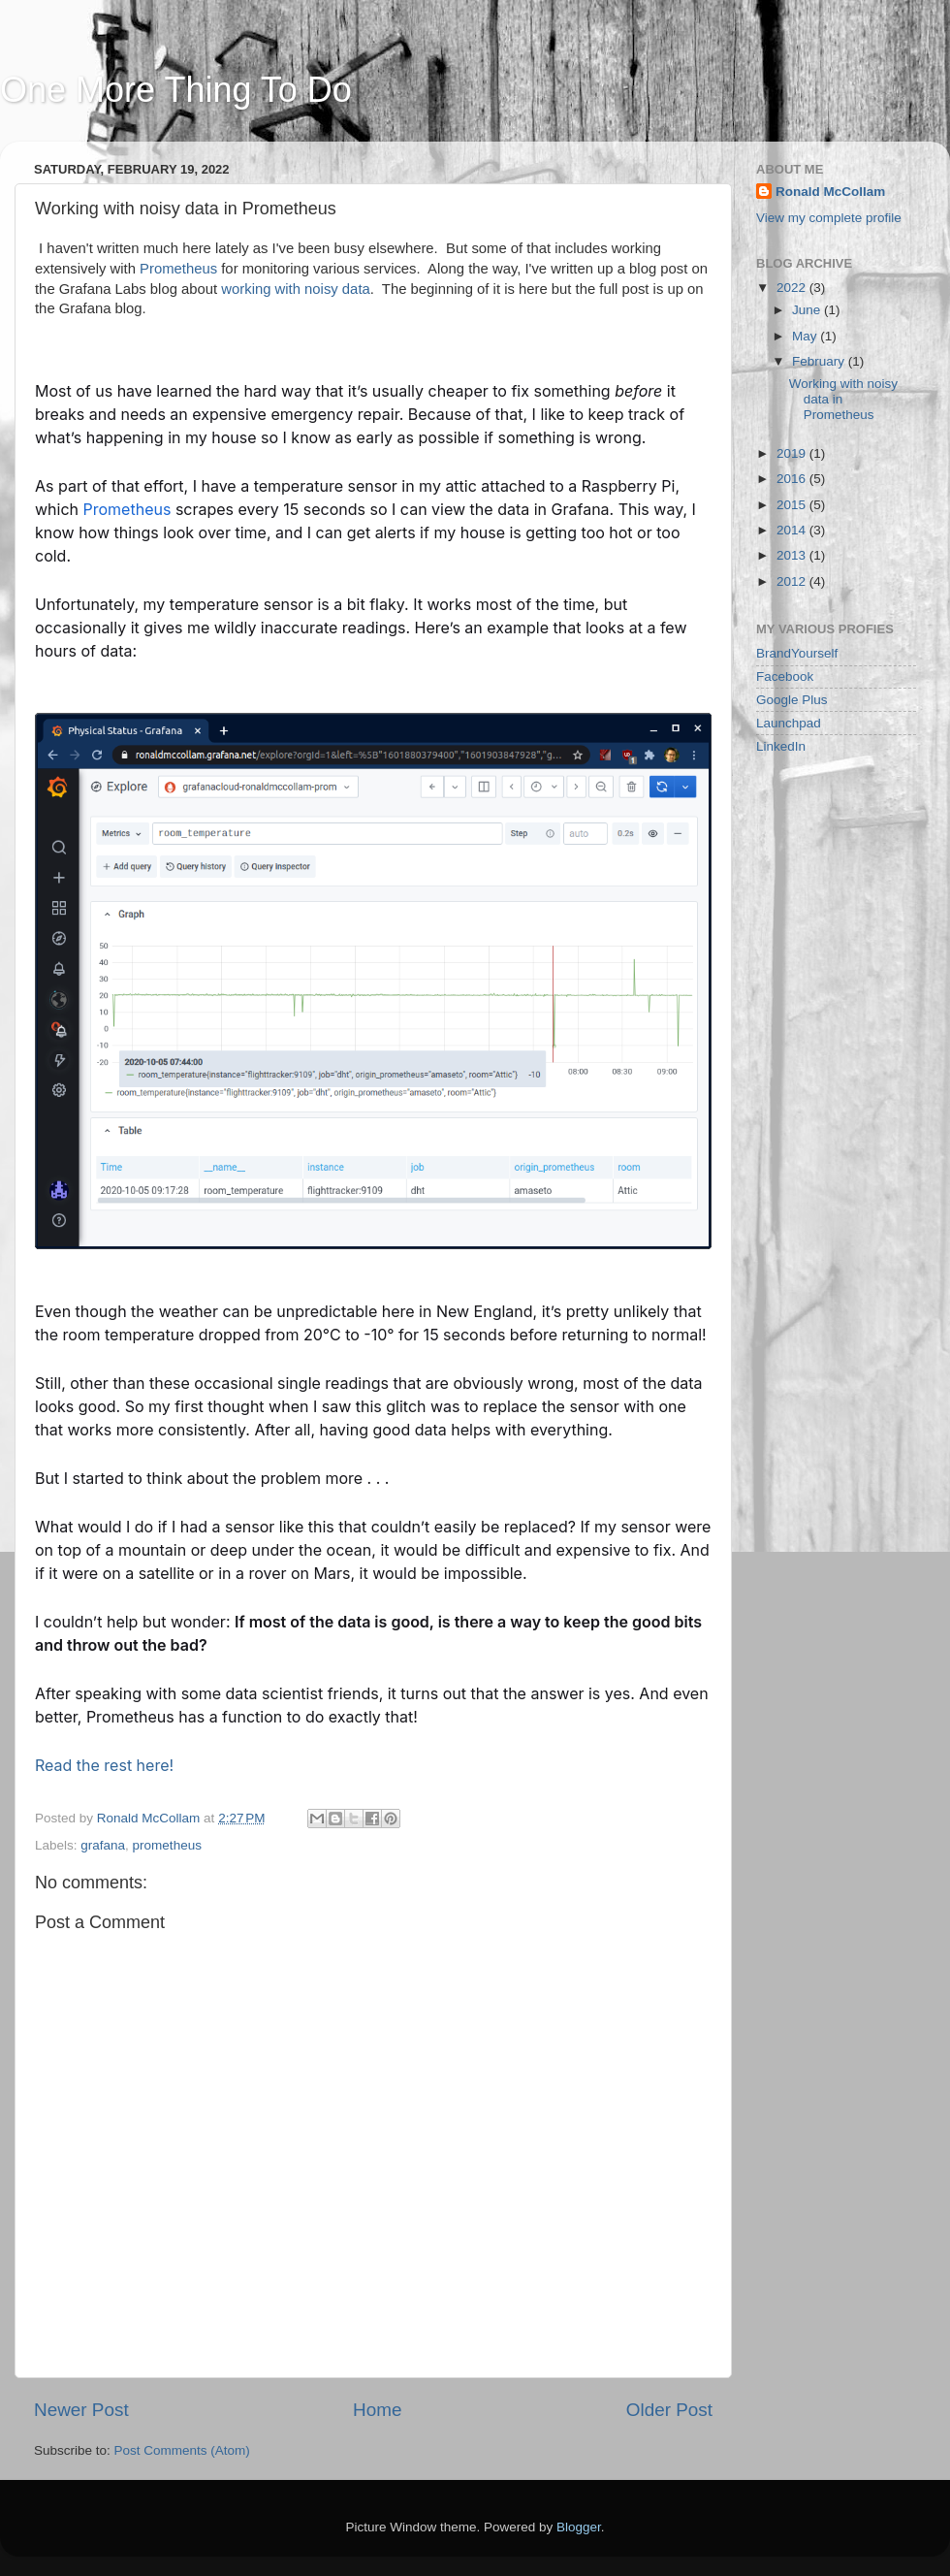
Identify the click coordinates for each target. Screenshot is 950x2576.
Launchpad (788, 723)
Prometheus (178, 268)
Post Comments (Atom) (182, 2450)
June (808, 310)
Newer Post (81, 2409)
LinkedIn (781, 746)
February (820, 361)
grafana (102, 1845)
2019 (792, 453)
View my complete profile (829, 217)
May (806, 336)
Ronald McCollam (830, 191)
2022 (792, 287)
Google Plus (792, 699)
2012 (792, 581)
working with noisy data (295, 289)
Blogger (578, 2527)
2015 (792, 505)
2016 (792, 478)
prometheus (167, 1845)
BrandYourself (797, 653)
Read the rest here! (104, 1765)
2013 (792, 555)
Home (377, 2409)
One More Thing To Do (176, 90)
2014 (792, 530)
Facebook (784, 676)
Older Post (669, 2409)
